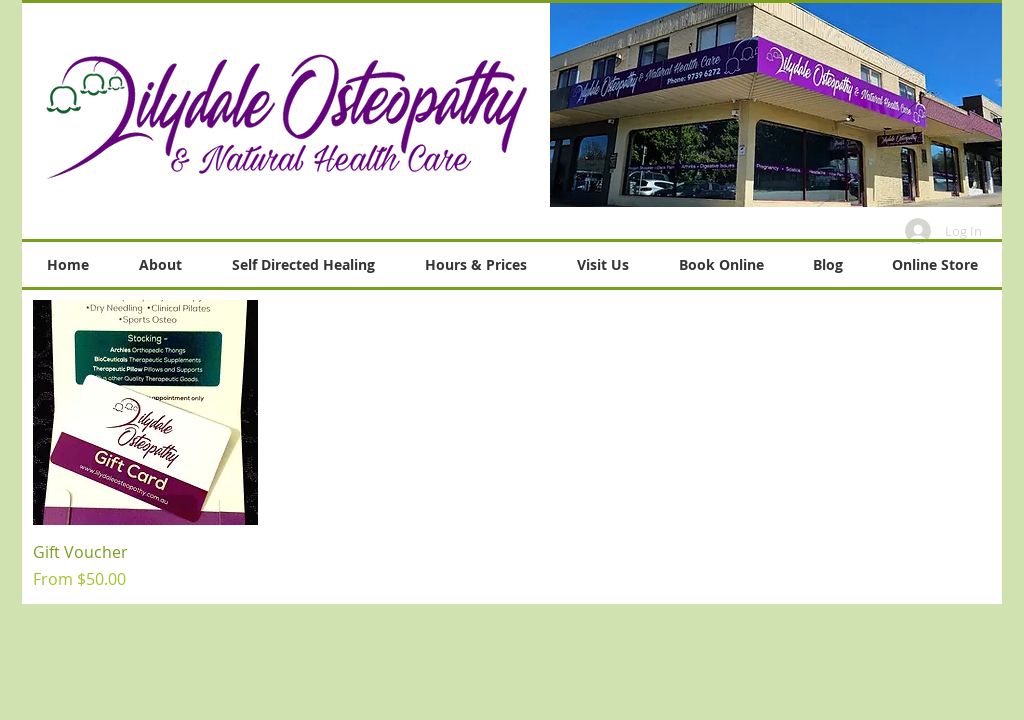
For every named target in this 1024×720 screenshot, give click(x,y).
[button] (776, 104)
